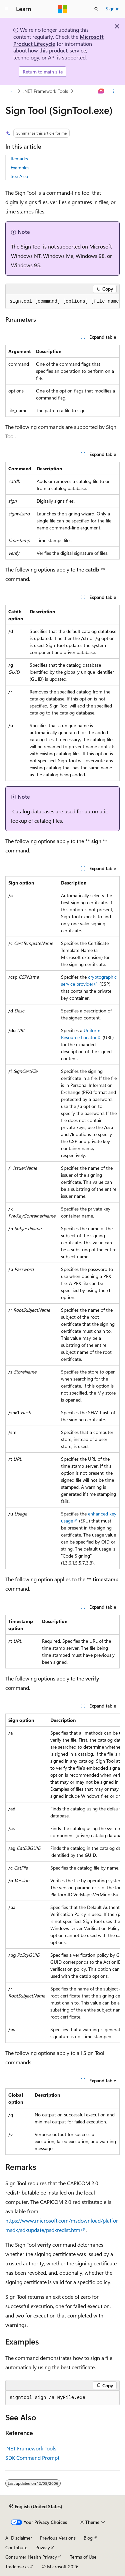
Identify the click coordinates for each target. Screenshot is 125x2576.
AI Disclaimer (18, 2538)
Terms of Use (83, 2557)
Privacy (42, 2547)
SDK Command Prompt (32, 2457)
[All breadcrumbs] (11, 91)
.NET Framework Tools (45, 91)
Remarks (19, 158)
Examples (20, 167)
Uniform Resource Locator (80, 1033)
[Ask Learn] (101, 91)
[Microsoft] (62, 9)
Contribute (16, 2547)
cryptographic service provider (89, 980)
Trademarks (17, 2566)
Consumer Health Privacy (31, 2557)
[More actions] (114, 91)
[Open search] (96, 9)
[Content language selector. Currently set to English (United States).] (35, 2506)
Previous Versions (58, 2538)
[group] (62, 301)
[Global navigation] (6, 9)
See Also (19, 176)
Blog (88, 2538)
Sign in (113, 8)
